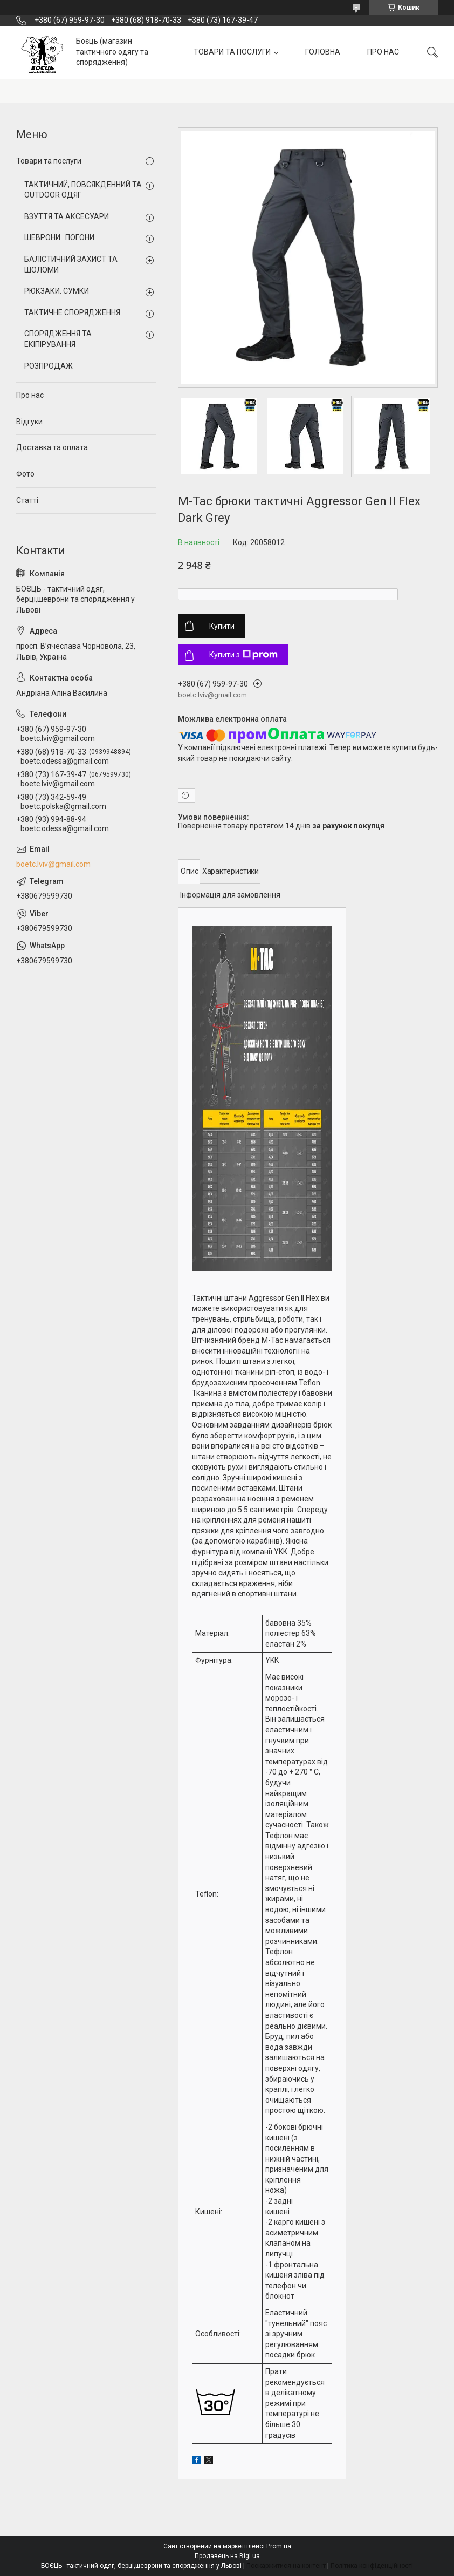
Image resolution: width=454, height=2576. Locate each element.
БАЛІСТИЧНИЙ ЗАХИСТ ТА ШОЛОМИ (71, 264)
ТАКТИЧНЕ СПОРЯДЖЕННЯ (72, 312)
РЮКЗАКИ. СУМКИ (56, 291)
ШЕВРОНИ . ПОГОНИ (59, 237)
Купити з (243, 655)
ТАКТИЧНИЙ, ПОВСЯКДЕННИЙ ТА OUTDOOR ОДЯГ (83, 190)
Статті (27, 500)
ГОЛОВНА (322, 51)
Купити (222, 626)
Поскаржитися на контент (286, 2566)
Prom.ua (278, 2546)
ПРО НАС (383, 51)
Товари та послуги (48, 161)
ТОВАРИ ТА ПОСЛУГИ (232, 51)
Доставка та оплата (52, 447)
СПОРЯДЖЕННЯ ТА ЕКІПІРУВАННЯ (58, 339)
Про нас (30, 395)
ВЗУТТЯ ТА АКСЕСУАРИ (66, 216)
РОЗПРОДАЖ (48, 366)
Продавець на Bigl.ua (227, 2556)
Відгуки (29, 421)
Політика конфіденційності (372, 2566)
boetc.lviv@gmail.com (53, 864)
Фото (25, 474)
